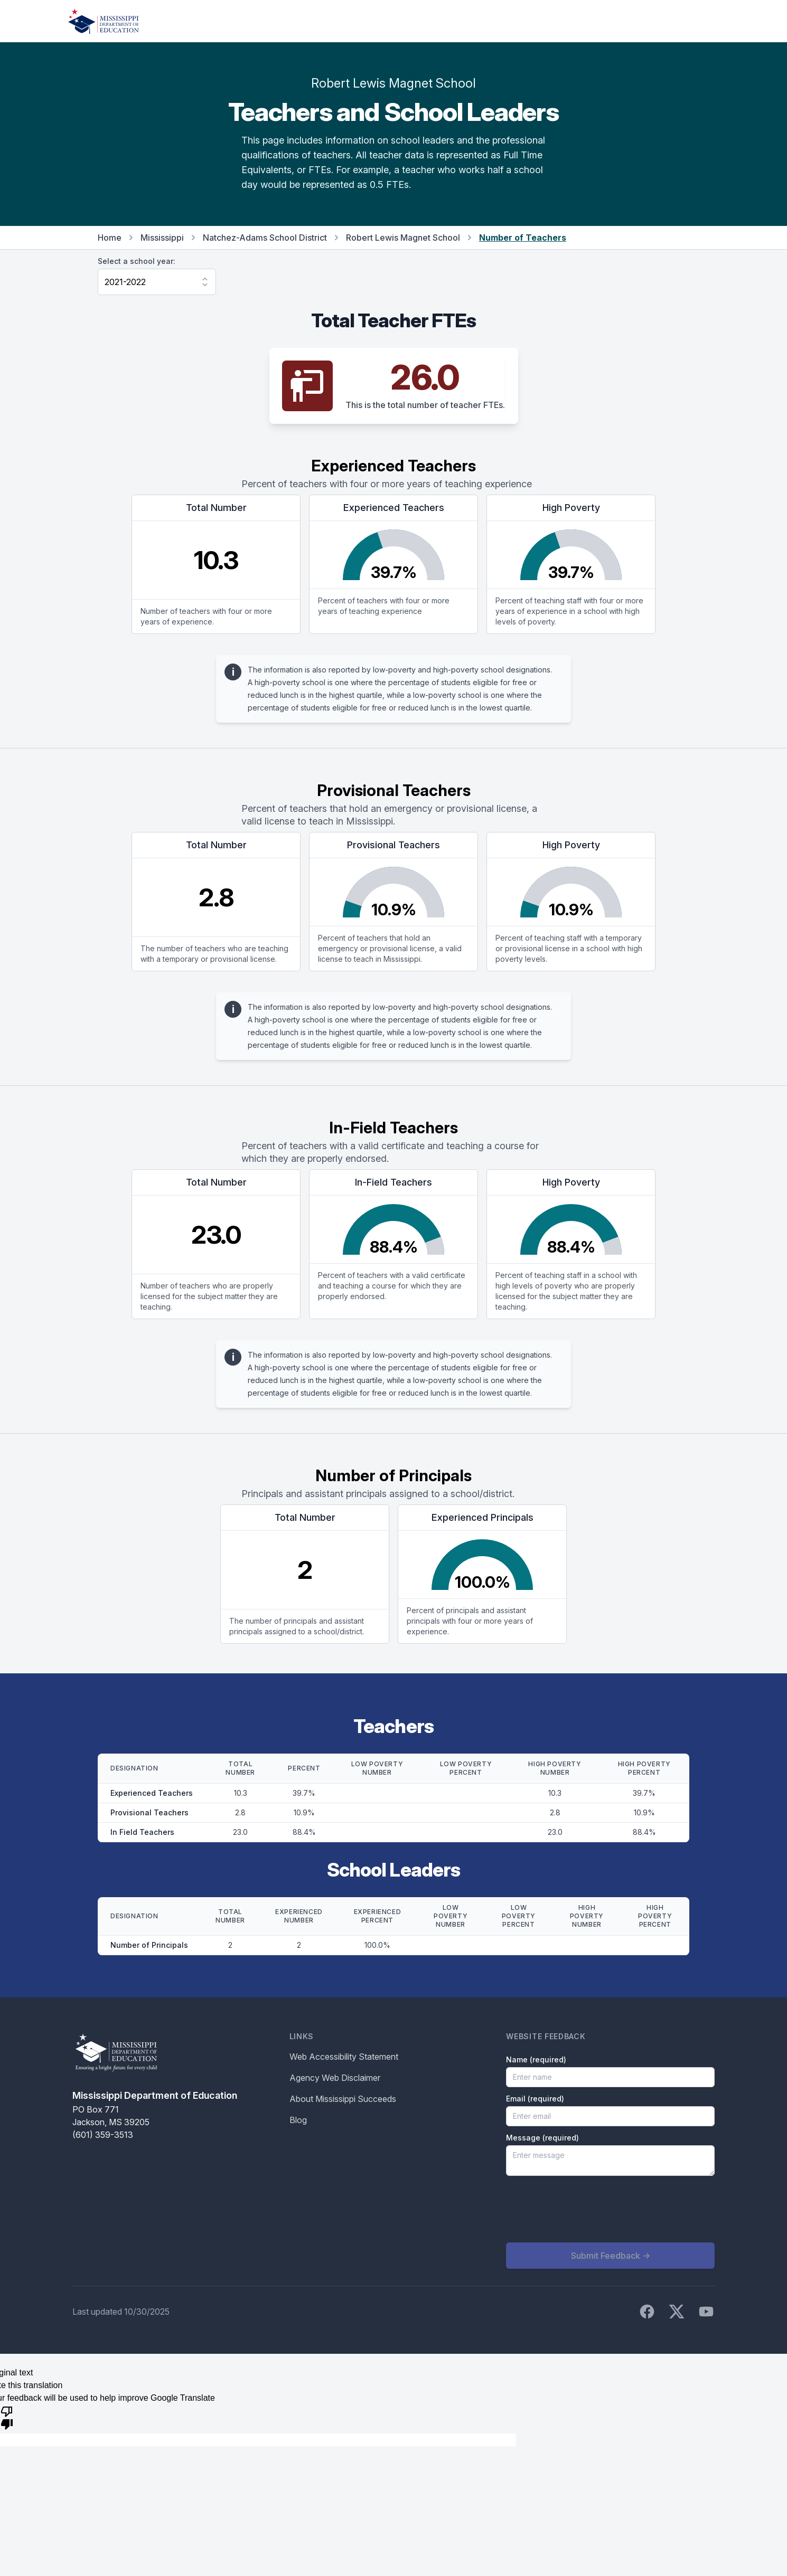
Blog (298, 2120)
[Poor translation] (7, 2417)
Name (536, 2059)
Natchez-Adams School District (265, 237)
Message (542, 2137)
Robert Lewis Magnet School (403, 237)
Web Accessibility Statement (343, 2056)
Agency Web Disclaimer (334, 2077)
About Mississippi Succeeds (342, 2099)
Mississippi (162, 237)
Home (109, 237)
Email (535, 2098)
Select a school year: (136, 261)
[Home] (103, 21)
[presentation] (586, 2209)
